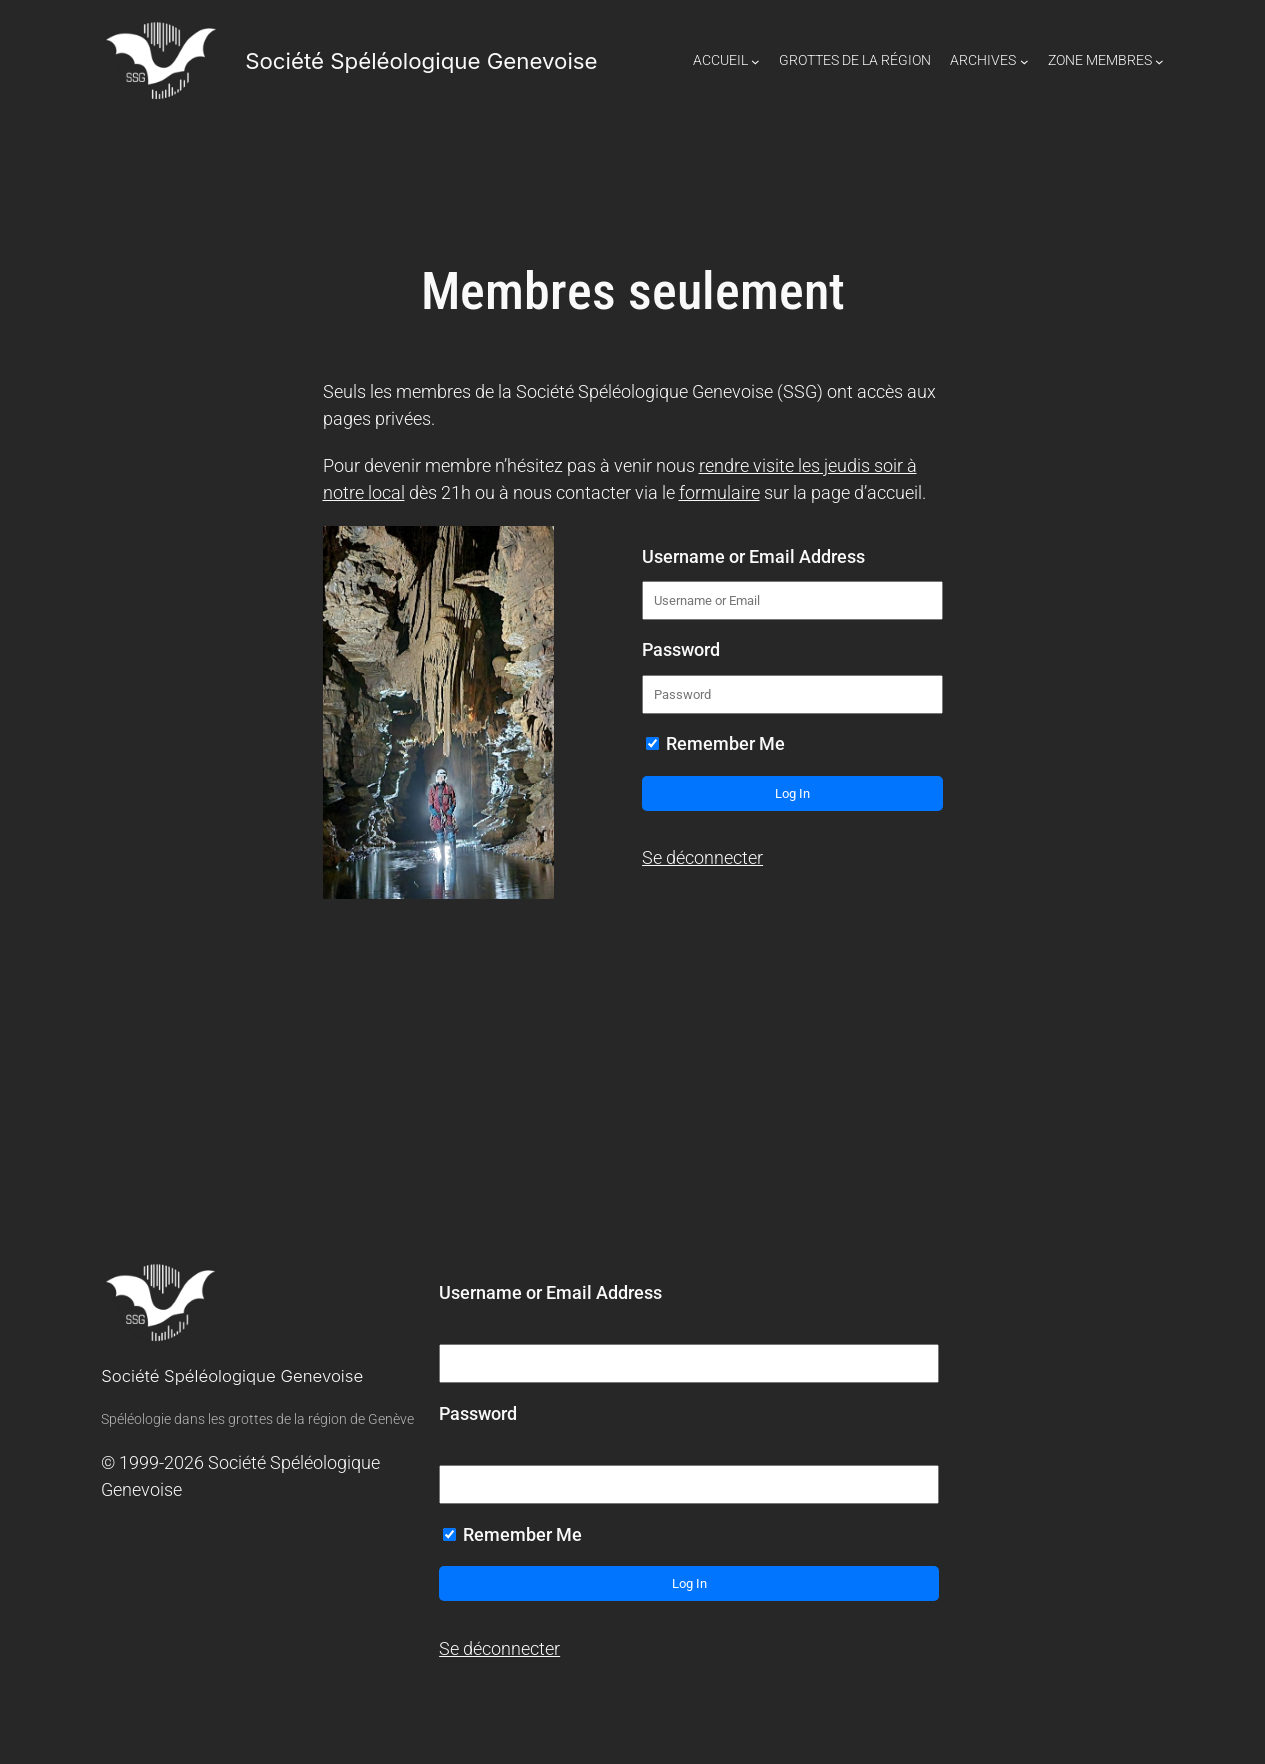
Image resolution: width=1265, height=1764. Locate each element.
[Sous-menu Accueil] (755, 61)
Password (681, 650)
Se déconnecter (702, 858)
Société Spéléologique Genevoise (421, 60)
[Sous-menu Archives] (1024, 61)
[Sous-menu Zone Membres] (1159, 61)
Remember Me (715, 744)
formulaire (719, 493)
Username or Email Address (753, 557)
